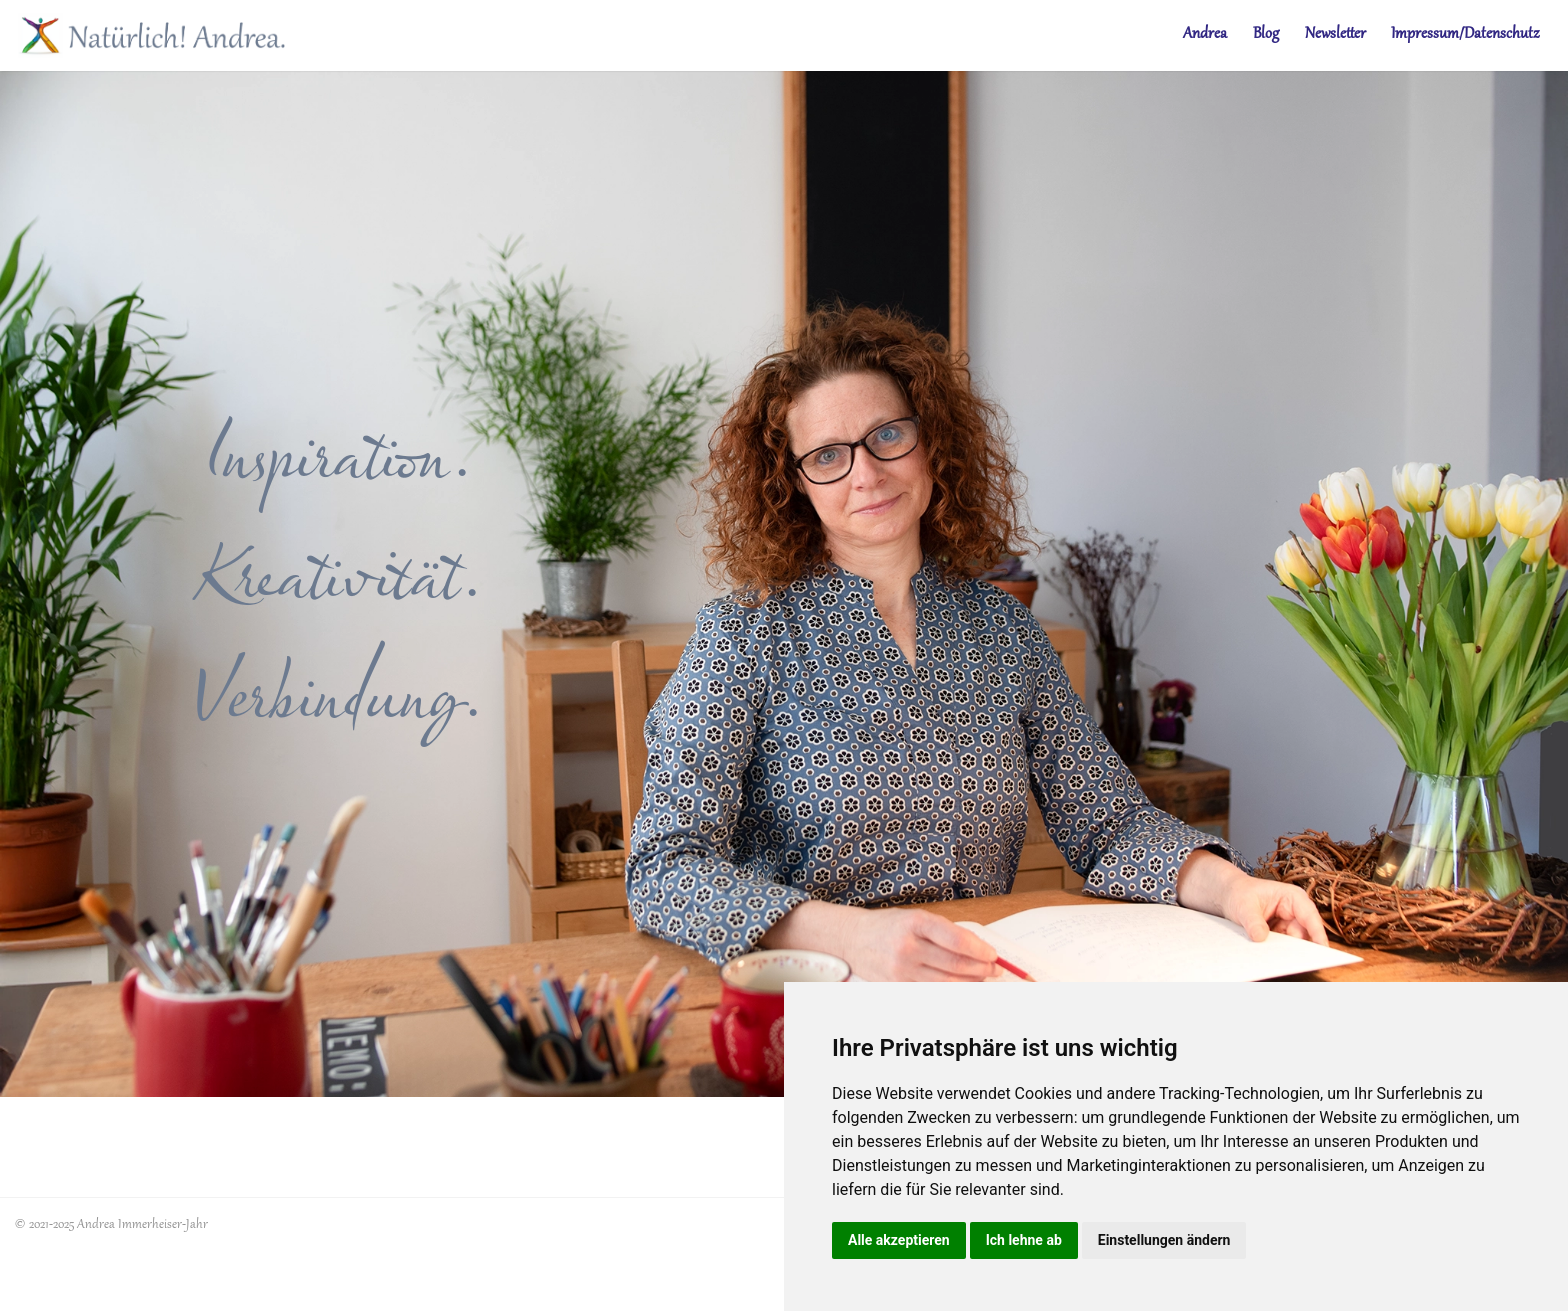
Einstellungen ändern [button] (1164, 1240)
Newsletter (1335, 34)
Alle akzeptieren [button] (899, 1240)
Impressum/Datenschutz (1465, 34)
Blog (1266, 34)
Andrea (1205, 34)
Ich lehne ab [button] (1024, 1240)
